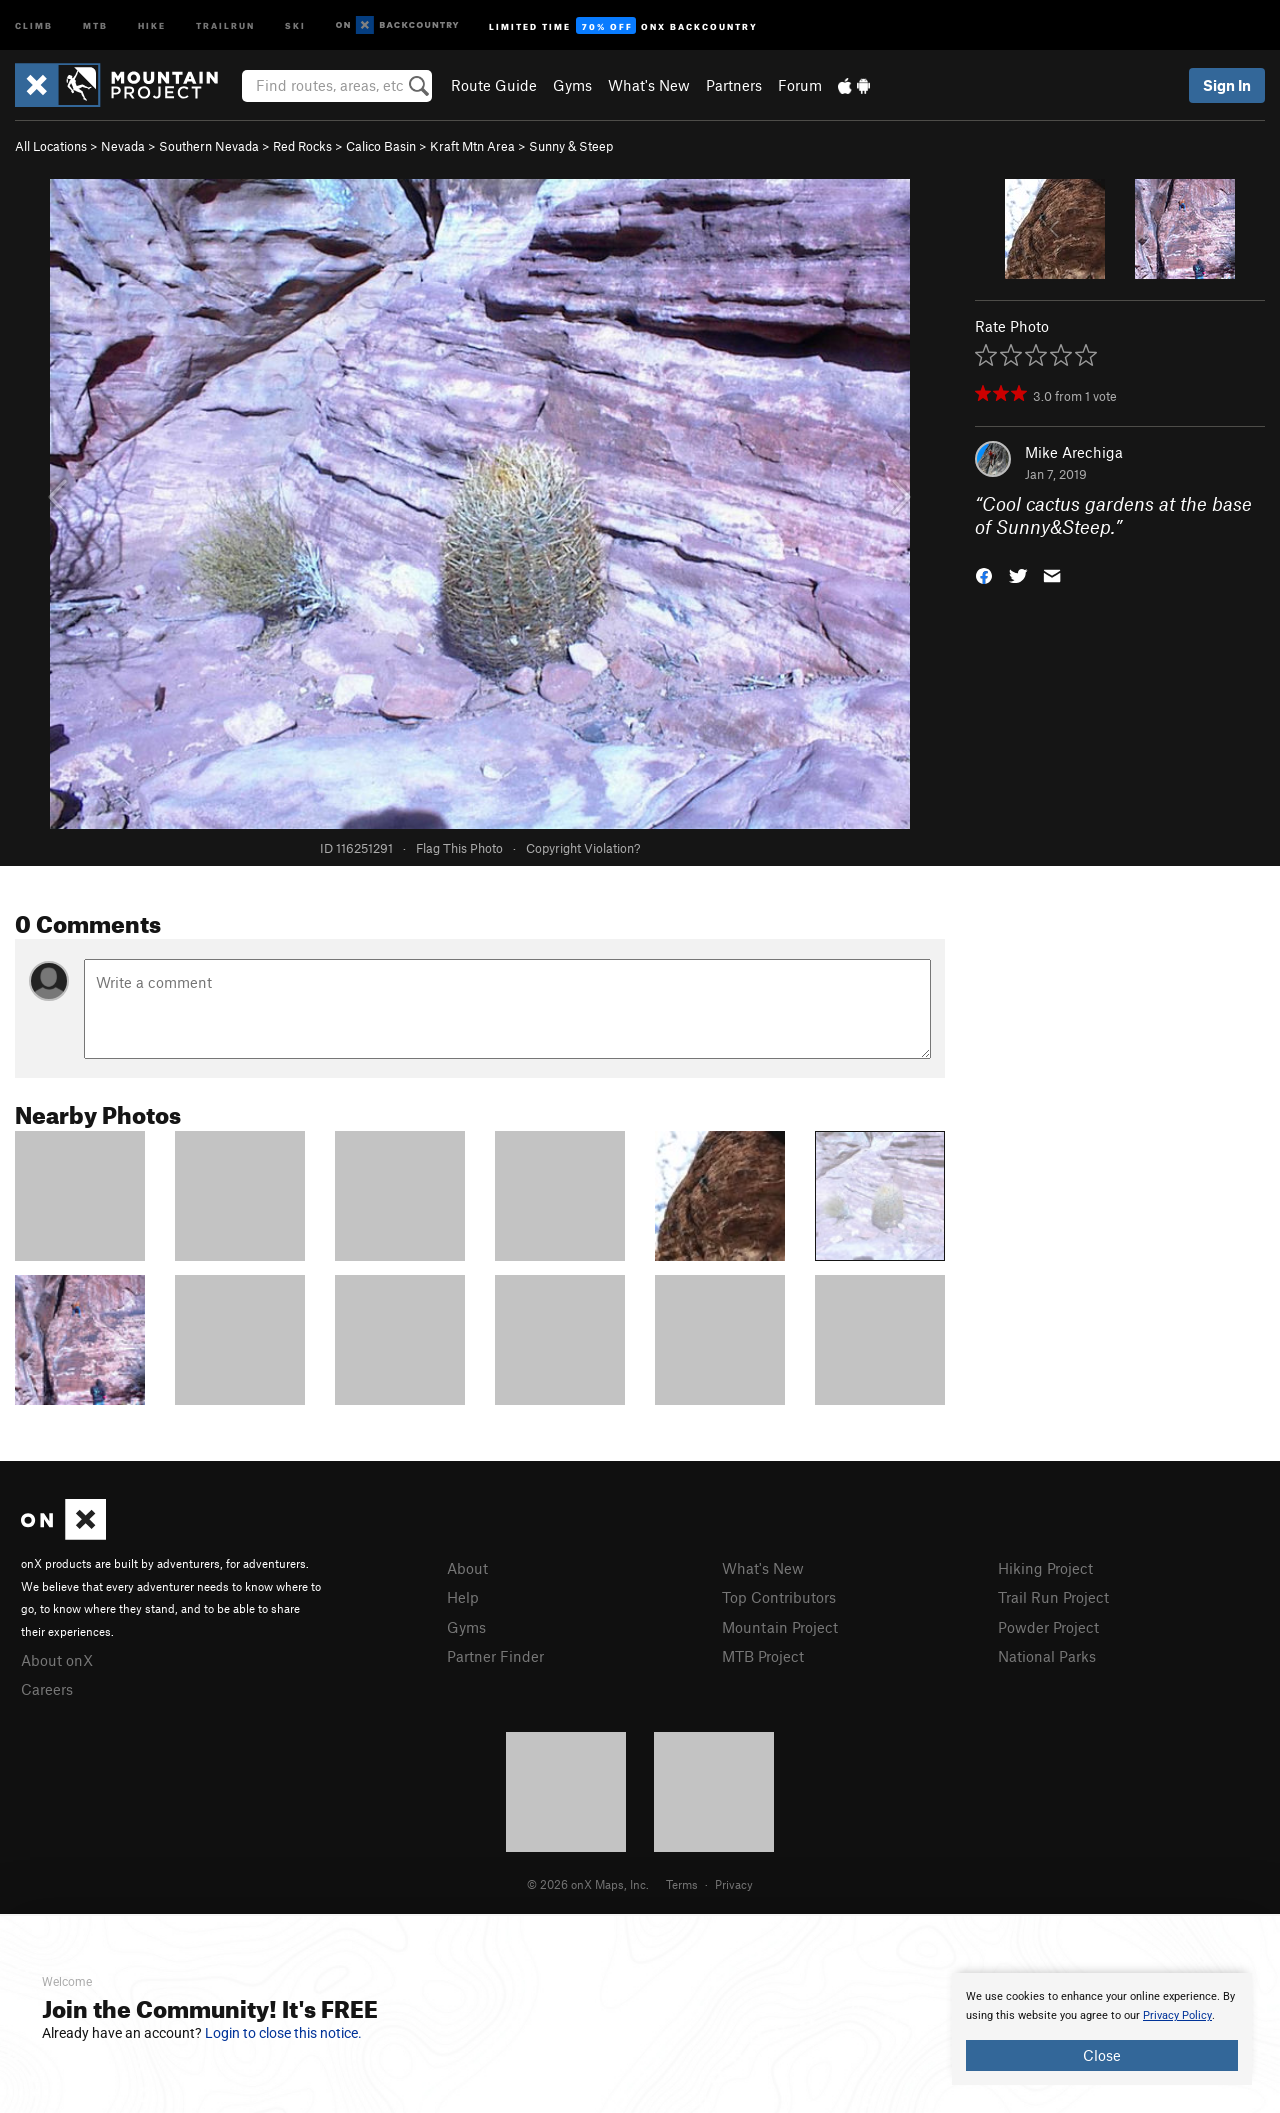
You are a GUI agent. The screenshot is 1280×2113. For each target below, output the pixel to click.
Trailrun (225, 24)
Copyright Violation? (583, 848)
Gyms (572, 85)
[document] (1102, 2029)
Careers (47, 1689)
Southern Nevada (209, 146)
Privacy (734, 1884)
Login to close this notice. (283, 2033)
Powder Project (1048, 1627)
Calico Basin (381, 146)
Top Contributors (779, 1597)
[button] (984, 573)
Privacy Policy (1177, 2015)
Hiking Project (1045, 1568)
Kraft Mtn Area (472, 146)
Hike (152, 24)
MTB (95, 24)
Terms (682, 1884)
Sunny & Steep (571, 146)
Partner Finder (495, 1656)
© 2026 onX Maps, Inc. (588, 1884)
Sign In (1227, 85)
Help (463, 1597)
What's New (649, 85)
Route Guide (494, 85)
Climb (34, 24)
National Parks (1047, 1656)
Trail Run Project (1053, 1597)
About (467, 1568)
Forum (800, 85)
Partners (734, 85)
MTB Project (763, 1656)
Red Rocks (302, 146)
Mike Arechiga (1074, 452)
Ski (295, 24)
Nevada (123, 146)
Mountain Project (780, 1627)
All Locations (51, 146)
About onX (57, 1660)
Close (1102, 2055)
